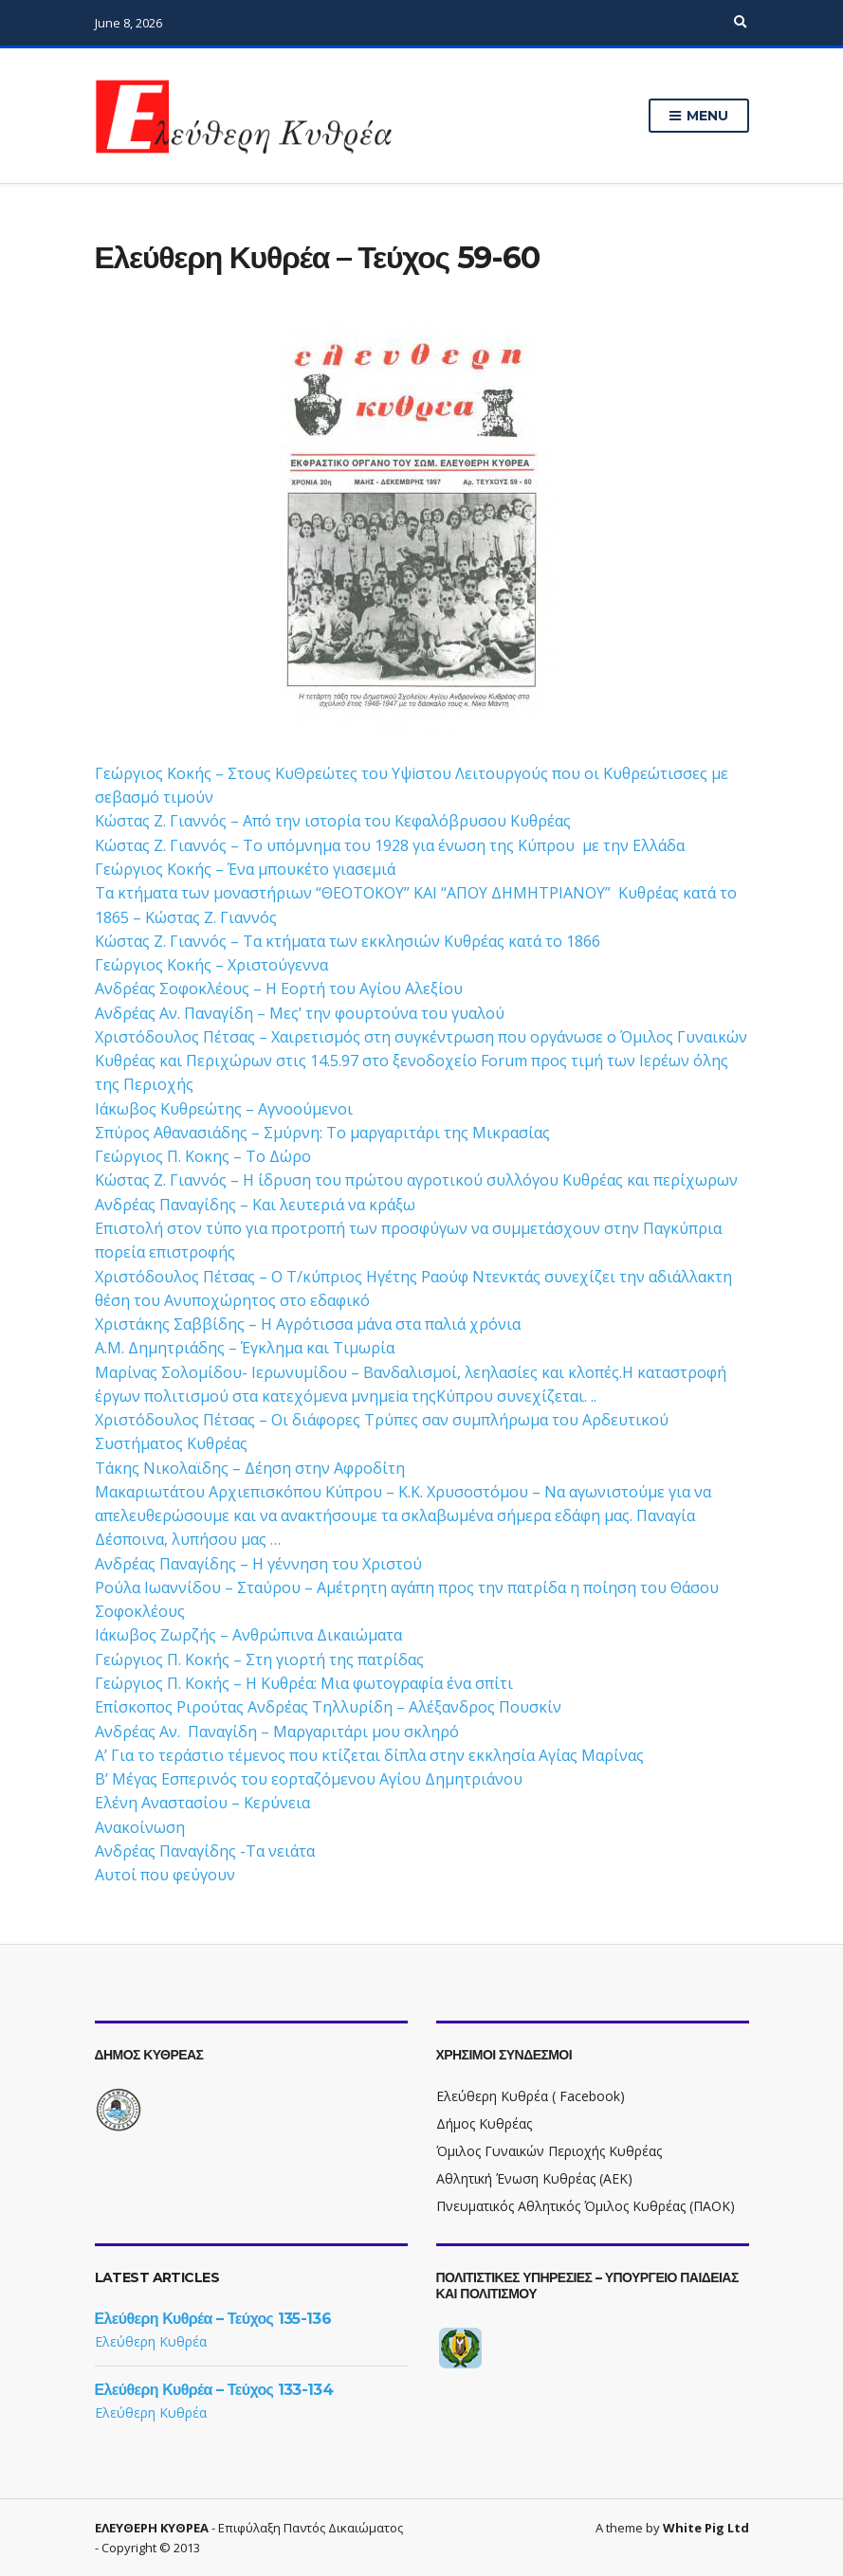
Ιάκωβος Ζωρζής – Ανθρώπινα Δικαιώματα (248, 1634)
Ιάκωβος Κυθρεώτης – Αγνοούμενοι (224, 1108)
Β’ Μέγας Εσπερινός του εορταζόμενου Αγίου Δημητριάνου (308, 1779)
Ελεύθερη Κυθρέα (151, 2341)
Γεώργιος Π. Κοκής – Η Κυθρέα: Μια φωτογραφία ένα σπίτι (304, 1683)
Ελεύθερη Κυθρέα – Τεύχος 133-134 (214, 2390)
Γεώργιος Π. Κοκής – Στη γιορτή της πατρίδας (259, 1659)
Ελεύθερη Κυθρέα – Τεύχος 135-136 (213, 2319)
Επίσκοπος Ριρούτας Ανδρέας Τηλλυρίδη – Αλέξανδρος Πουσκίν (328, 1706)
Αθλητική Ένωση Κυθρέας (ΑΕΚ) (534, 2178)
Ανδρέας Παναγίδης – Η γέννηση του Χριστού (258, 1563)
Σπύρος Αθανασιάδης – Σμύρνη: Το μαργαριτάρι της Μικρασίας (322, 1132)
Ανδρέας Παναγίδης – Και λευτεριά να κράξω (255, 1204)
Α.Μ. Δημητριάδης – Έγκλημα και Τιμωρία (244, 1347)
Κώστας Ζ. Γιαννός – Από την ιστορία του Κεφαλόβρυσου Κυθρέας (333, 820)
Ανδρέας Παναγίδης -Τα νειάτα (205, 1851)
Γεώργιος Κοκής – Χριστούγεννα (211, 964)
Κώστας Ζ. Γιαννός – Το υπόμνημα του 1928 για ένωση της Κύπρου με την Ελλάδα (390, 845)
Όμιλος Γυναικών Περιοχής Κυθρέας (549, 2151)
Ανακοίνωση (140, 1827)
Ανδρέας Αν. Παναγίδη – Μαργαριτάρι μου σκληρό (277, 1731)
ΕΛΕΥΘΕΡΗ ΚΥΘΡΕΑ (152, 2527)
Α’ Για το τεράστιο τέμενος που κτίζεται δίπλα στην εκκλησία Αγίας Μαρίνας (369, 1755)
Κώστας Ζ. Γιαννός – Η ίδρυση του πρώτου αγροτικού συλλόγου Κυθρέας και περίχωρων (416, 1180)
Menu (698, 116)
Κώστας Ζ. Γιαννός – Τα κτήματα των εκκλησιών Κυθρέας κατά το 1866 (347, 941)
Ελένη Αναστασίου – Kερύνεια (202, 1802)
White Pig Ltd (706, 2527)
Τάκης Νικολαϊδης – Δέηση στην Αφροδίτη (250, 1468)
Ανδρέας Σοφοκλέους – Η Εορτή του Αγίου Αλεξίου (279, 988)
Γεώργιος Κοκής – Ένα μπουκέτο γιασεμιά (245, 869)
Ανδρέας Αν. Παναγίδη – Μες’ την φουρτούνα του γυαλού (299, 1013)
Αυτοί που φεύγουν (165, 1874)
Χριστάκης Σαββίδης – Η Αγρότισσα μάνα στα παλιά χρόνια (308, 1324)
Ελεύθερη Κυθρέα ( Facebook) (530, 2096)
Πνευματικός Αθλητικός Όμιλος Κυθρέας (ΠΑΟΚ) (585, 2206)
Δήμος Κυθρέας (484, 2123)
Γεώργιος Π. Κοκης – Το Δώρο (203, 1156)
